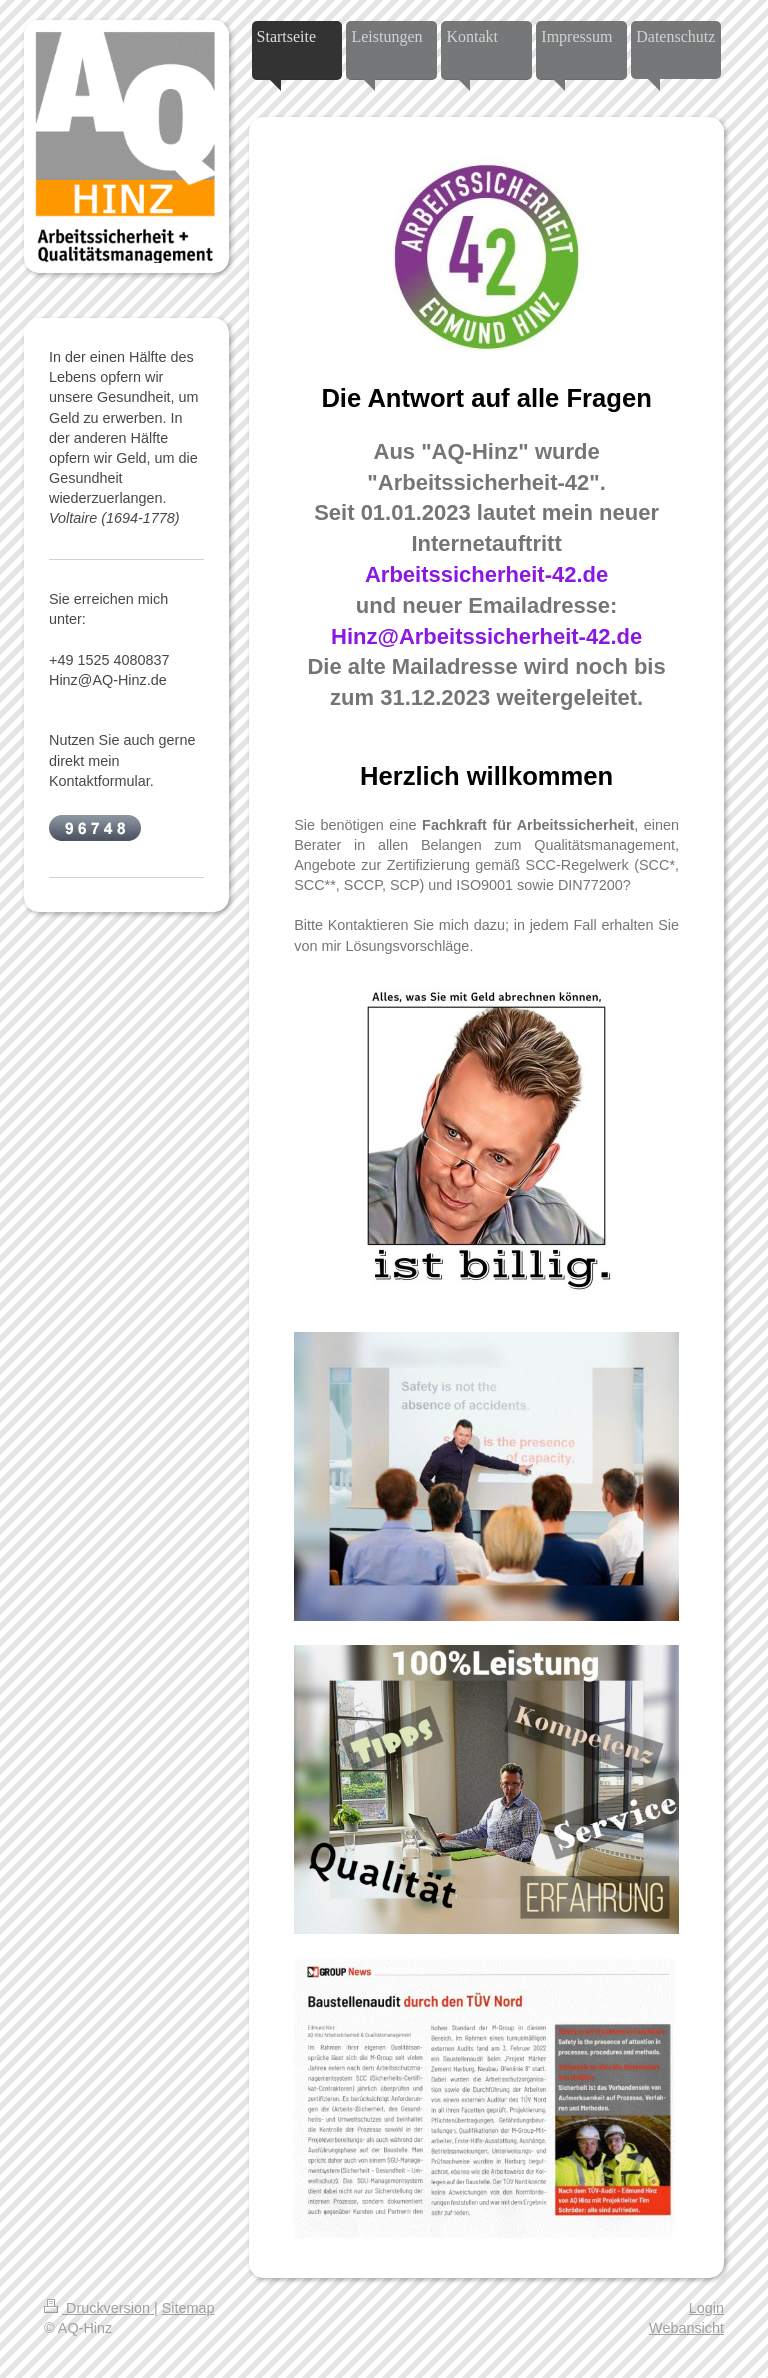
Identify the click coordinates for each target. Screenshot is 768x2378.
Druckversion (99, 2308)
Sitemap (188, 2308)
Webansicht (686, 2328)
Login (706, 2308)
